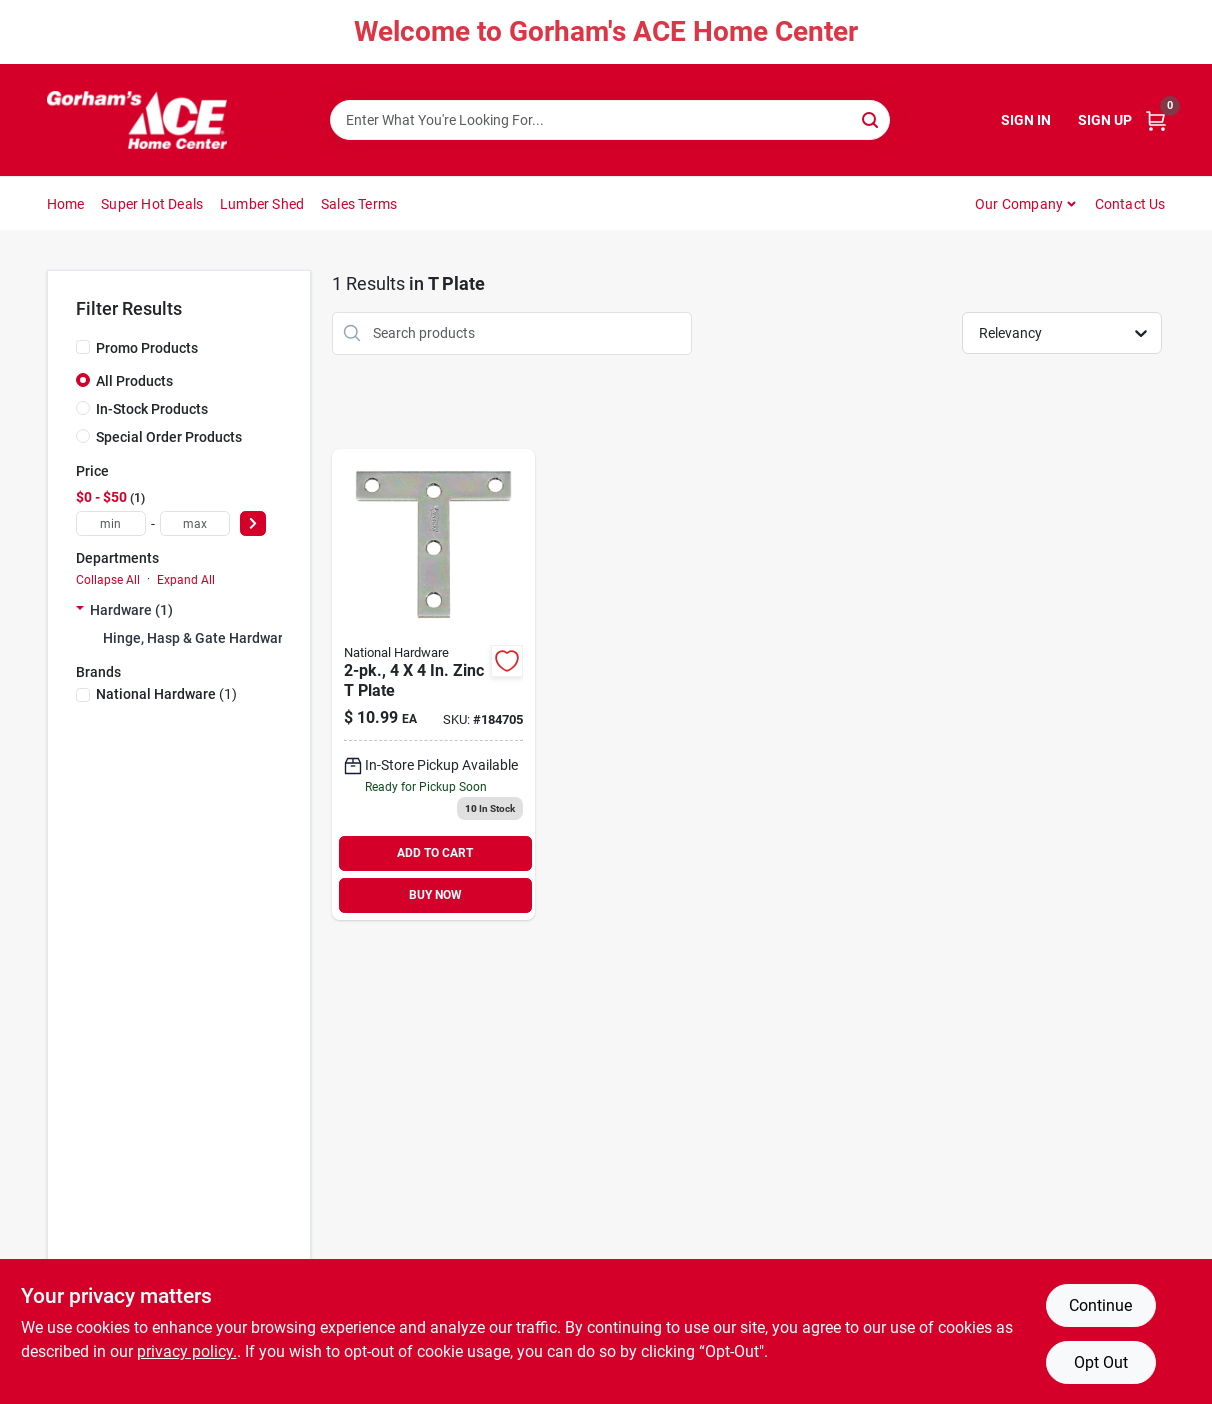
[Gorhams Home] (137, 120)
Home (66, 204)
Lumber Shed (262, 204)
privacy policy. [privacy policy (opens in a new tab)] (187, 1351)
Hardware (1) (131, 610)
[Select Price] (253, 523)
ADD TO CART (435, 853)
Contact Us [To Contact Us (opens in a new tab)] (1130, 204)
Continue (1100, 1305)
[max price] (195, 523)
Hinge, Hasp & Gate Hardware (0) (207, 638)
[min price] (111, 523)
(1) (166, 694)
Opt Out (1101, 1362)
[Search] (871, 118)
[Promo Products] (83, 347)
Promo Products (147, 348)
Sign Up (1105, 120)
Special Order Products (169, 437)
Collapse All (108, 580)
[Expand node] (80, 610)
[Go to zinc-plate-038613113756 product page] (433, 684)
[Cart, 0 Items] (1156, 120)
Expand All (186, 580)
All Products (134, 381)
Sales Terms (359, 204)
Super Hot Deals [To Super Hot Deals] (152, 204)
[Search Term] (610, 120)
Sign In (1026, 120)
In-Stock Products (152, 409)
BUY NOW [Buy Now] (435, 895)
